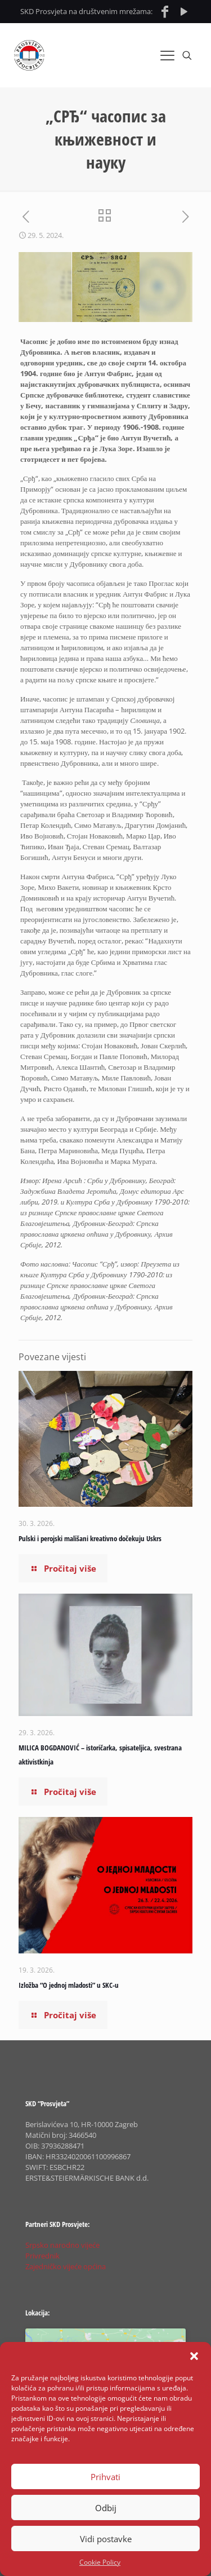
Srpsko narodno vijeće (62, 2245)
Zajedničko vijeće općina (65, 2266)
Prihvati (105, 2476)
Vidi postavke (106, 2538)
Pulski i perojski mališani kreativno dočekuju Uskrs (90, 1538)
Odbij (105, 2507)
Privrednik (42, 2256)
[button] (194, 2356)
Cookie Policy (99, 2562)
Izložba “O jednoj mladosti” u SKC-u (69, 1985)
